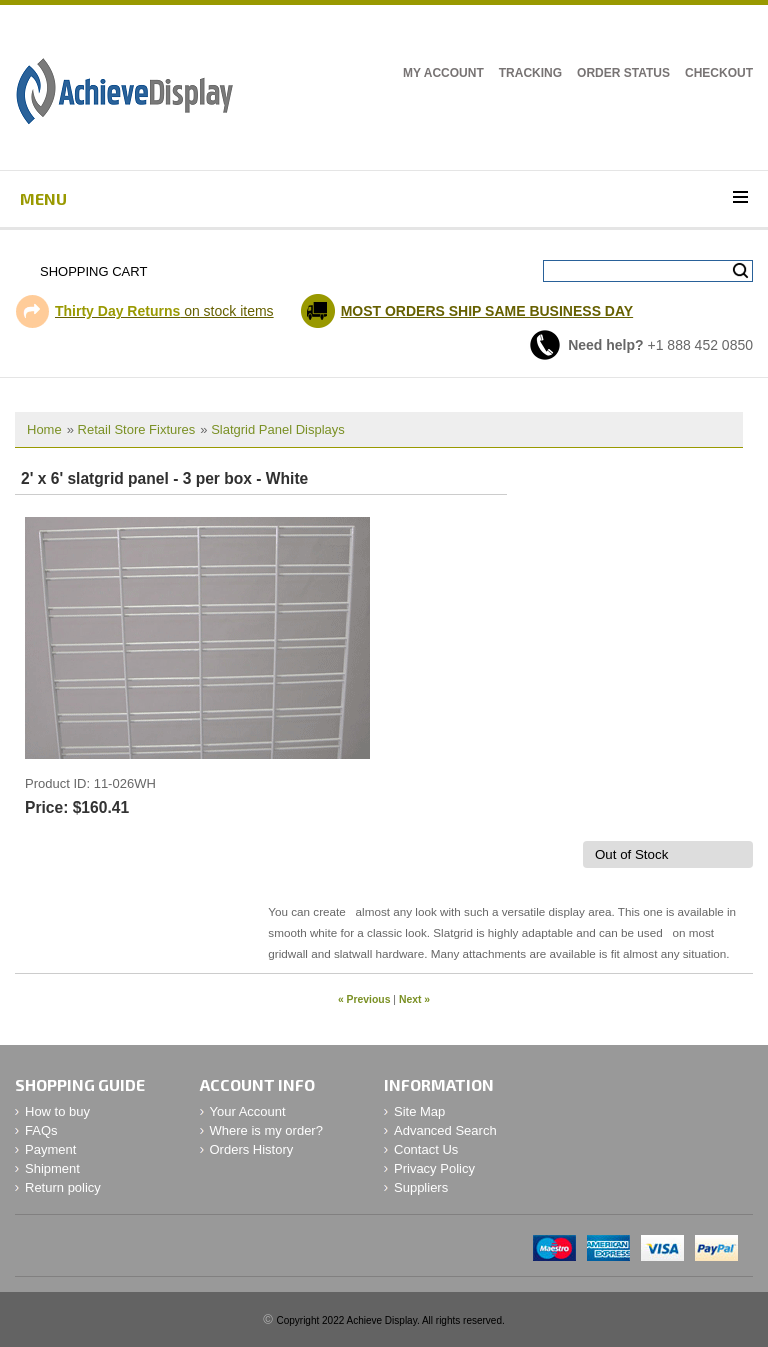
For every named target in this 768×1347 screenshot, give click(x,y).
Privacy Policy (434, 1168)
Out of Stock (631, 854)
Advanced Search (445, 1130)
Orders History (252, 1149)
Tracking (530, 73)
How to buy (57, 1111)
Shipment (52, 1168)
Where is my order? (266, 1130)
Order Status (623, 73)
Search (740, 271)
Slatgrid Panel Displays (278, 429)
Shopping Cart (93, 271)
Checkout (719, 73)
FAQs (41, 1130)
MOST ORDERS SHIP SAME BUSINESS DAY (487, 311)
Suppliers (421, 1187)
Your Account (248, 1111)
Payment (50, 1149)
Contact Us (426, 1149)
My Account (443, 73)
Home (44, 429)
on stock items (164, 311)
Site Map (419, 1111)
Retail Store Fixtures (137, 429)
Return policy (63, 1187)
